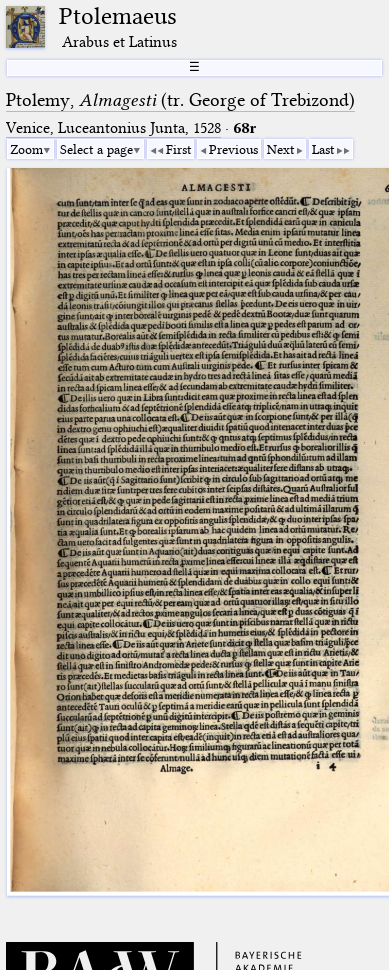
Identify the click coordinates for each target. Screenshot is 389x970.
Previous (233, 149)
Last (323, 149)
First (178, 149)
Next (280, 149)
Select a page (96, 149)
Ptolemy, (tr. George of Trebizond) (180, 100)
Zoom (26, 149)
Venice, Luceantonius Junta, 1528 (113, 128)
